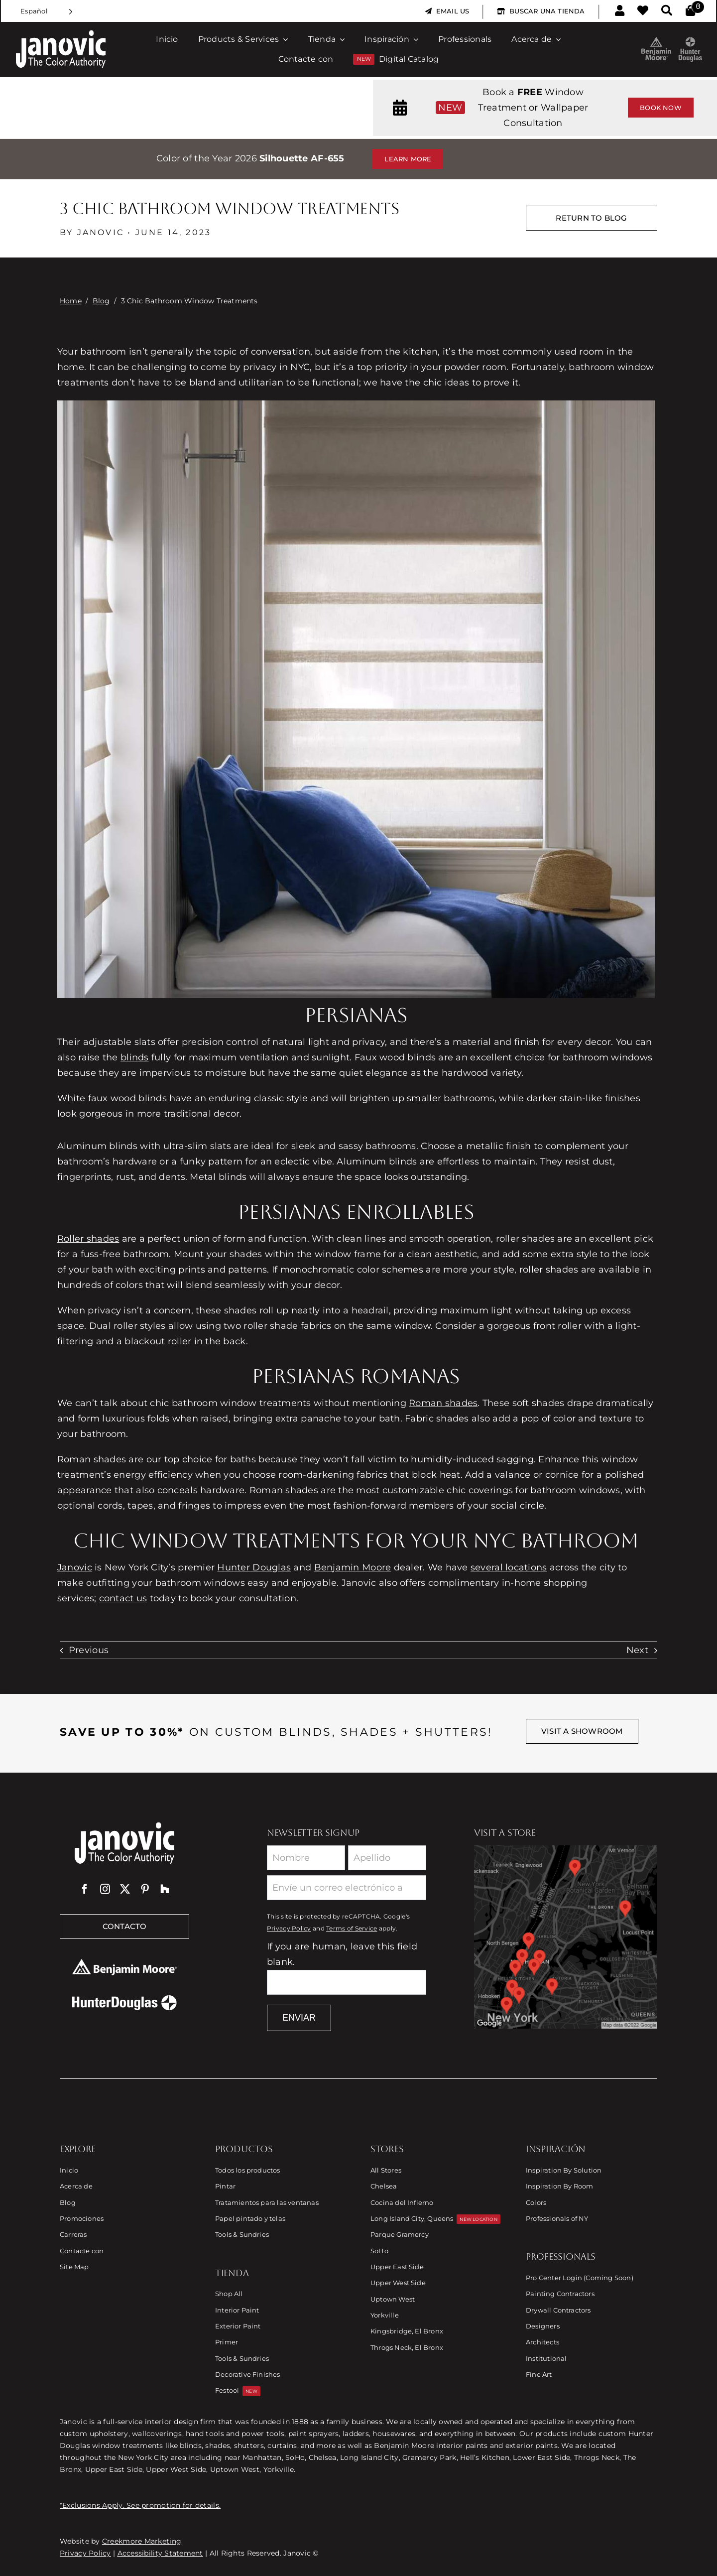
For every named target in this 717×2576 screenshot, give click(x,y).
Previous (89, 1650)
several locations (509, 1567)
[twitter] (125, 1889)
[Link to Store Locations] (565, 1937)
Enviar (299, 2018)
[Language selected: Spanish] (46, 11)
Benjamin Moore (352, 1567)
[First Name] (306, 1857)
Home (71, 300)
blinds (134, 1057)
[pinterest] (145, 1889)
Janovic (74, 1567)
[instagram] (105, 1889)
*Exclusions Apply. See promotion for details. (140, 2505)
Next (637, 1650)
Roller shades (88, 1238)
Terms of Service (351, 1928)
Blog (101, 300)
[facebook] (85, 1889)
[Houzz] (164, 1889)
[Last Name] (387, 1857)
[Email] (346, 1887)
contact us (123, 1598)
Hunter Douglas (254, 1567)
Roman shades (443, 1403)
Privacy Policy (289, 1928)
